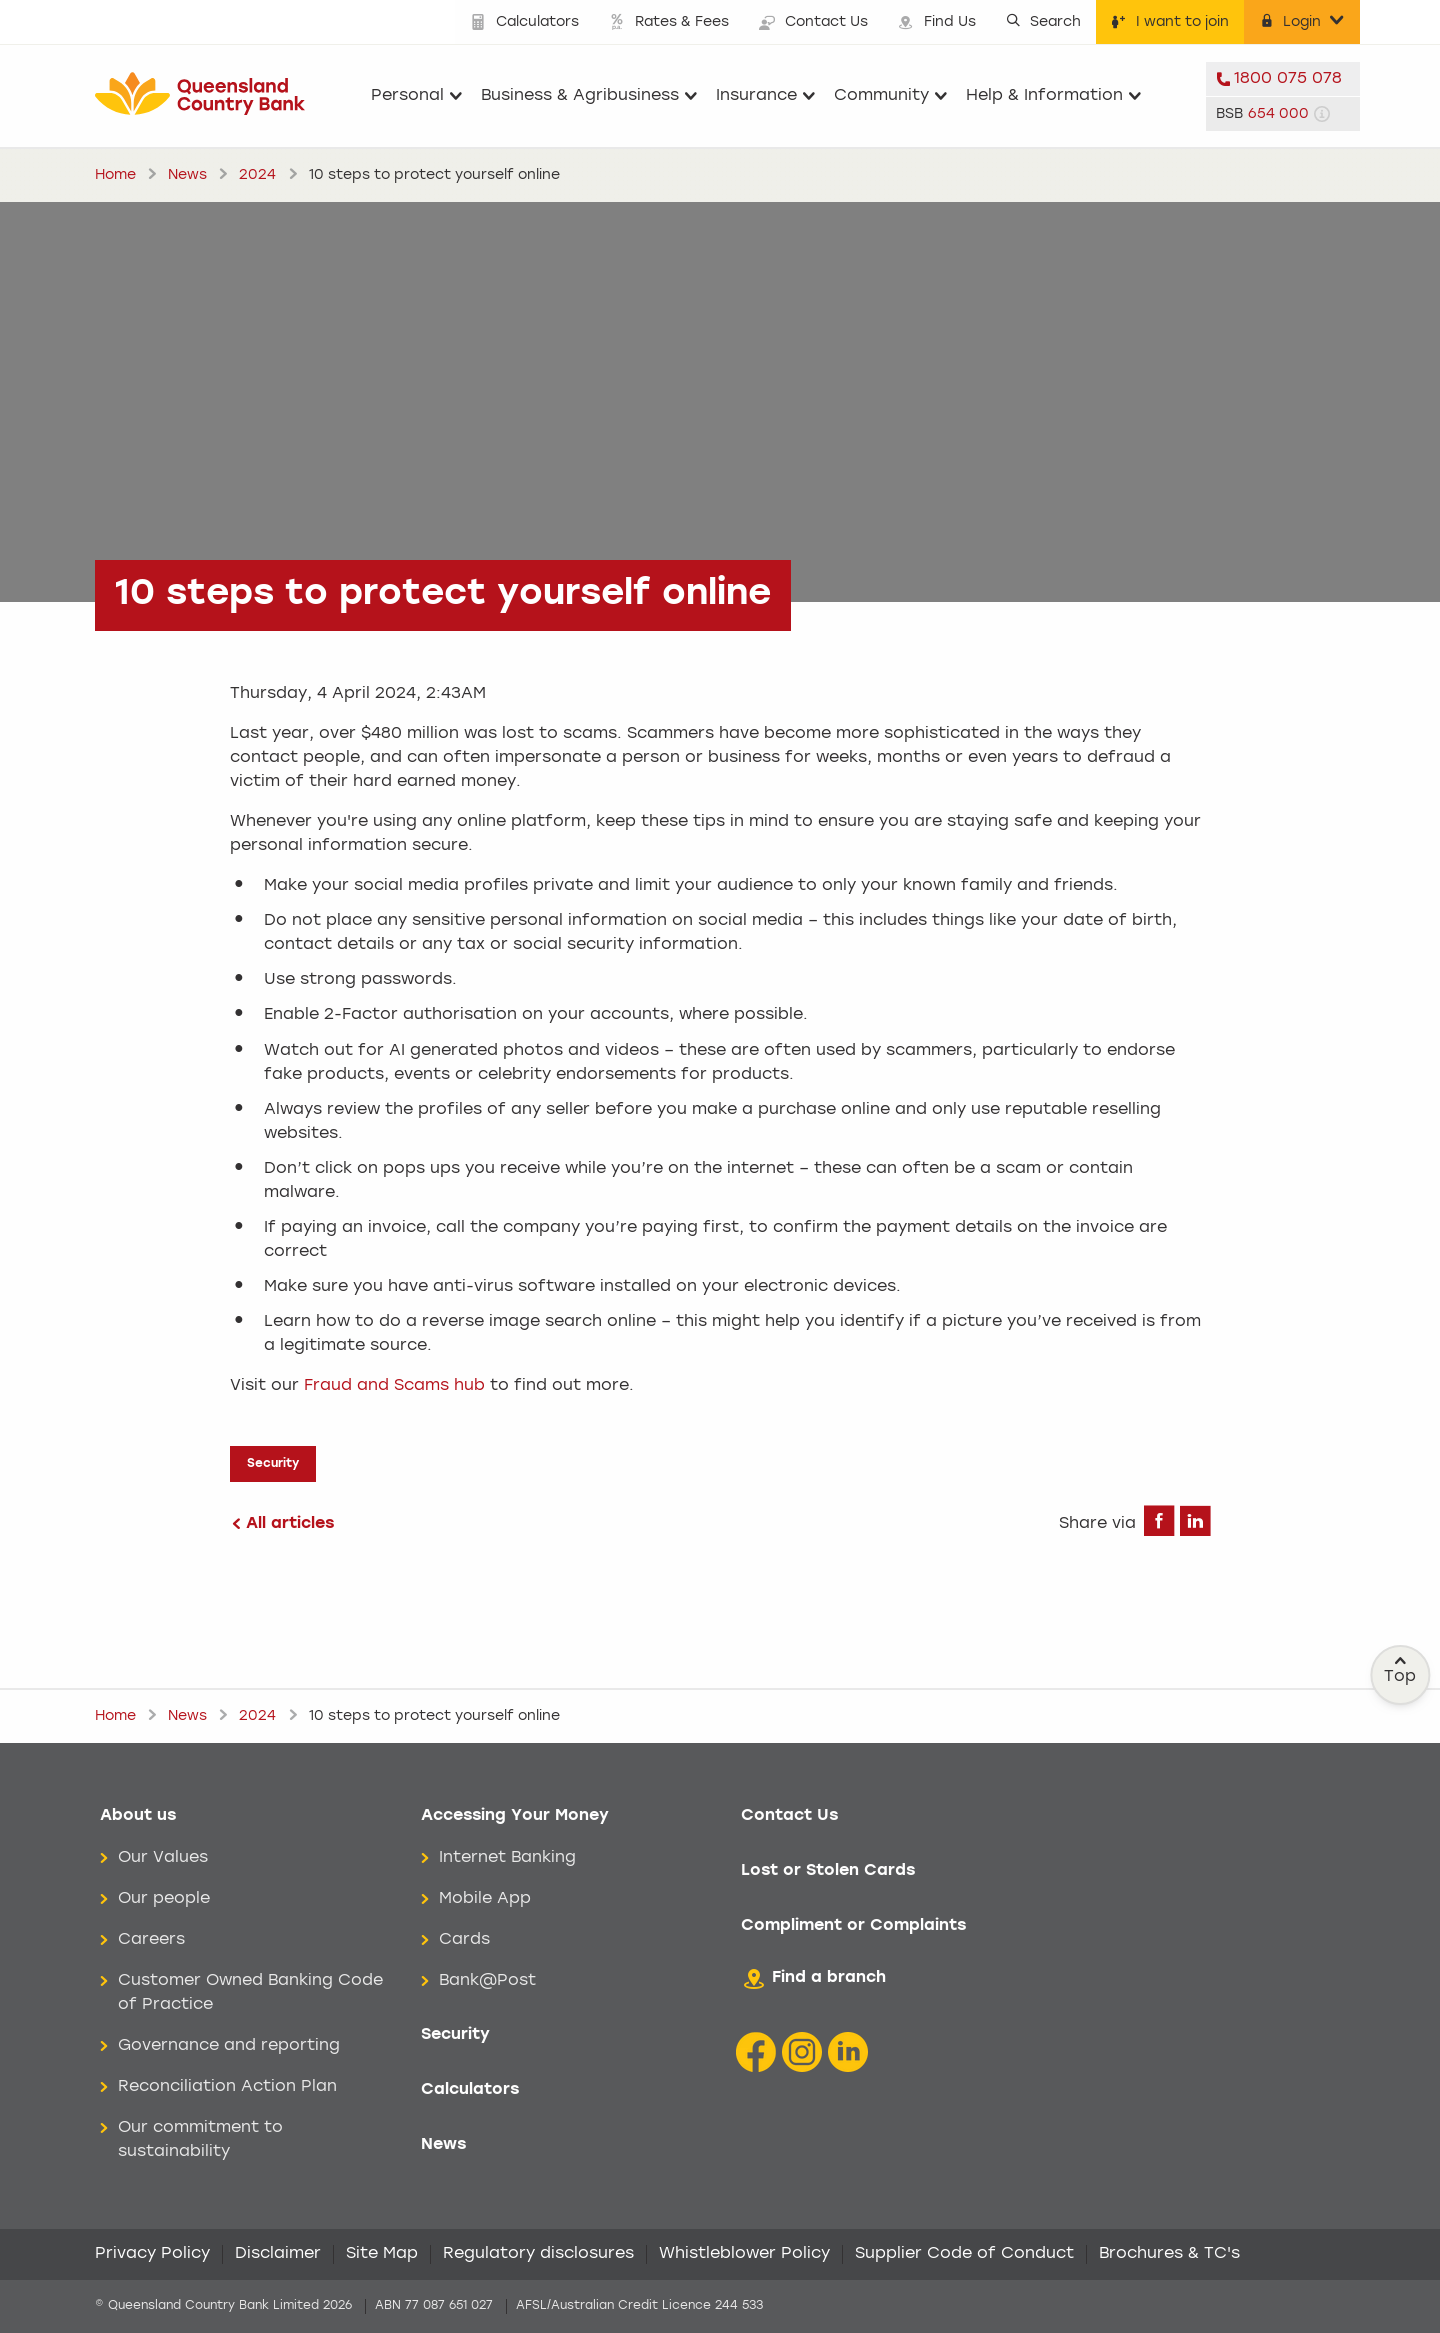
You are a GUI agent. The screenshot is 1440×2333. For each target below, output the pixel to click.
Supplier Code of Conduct (964, 2254)
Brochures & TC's (1169, 2254)
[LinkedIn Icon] (848, 2052)
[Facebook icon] (756, 2052)
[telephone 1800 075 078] (1283, 79)
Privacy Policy (152, 2254)
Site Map (382, 2254)
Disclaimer (278, 2254)
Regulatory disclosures (538, 2254)
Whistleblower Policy (744, 2254)
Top (1401, 1670)
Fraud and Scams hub (394, 1386)
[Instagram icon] (802, 2052)
